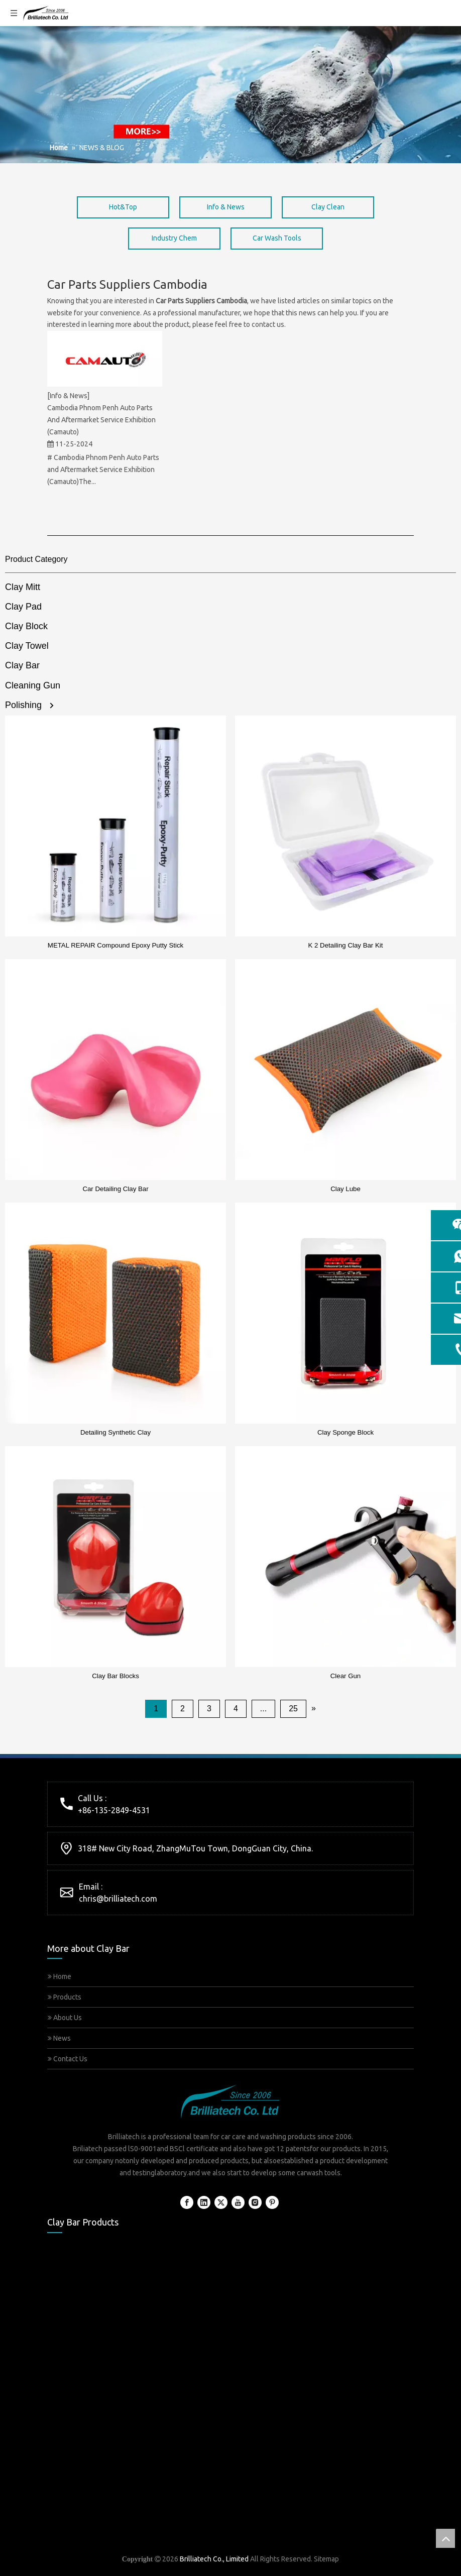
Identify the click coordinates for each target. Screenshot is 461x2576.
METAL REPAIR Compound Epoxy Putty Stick (115, 945)
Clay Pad (23, 607)
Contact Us (67, 2059)
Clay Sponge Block (345, 1432)
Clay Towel (27, 646)
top (445, 2538)
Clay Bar (22, 665)
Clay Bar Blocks (115, 1676)
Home (59, 1976)
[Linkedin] (203, 2202)
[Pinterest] (272, 2202)
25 (293, 1708)
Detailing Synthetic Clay (115, 1432)
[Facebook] (186, 2202)
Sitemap (326, 2559)
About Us (65, 2018)
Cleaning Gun (32, 685)
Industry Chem (174, 238)
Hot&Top (123, 207)
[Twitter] (220, 2202)
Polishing (23, 705)
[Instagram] (255, 2202)
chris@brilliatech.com (118, 1898)
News (59, 2038)
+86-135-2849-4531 (114, 1810)
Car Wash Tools (277, 238)
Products (64, 1997)
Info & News (226, 207)
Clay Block (26, 626)
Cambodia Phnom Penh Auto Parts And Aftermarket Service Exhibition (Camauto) (101, 420)
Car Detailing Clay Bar (115, 1189)
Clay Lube (345, 1189)
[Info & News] (68, 396)
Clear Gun (345, 1676)
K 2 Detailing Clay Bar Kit (345, 945)
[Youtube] (238, 2202)
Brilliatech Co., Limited (214, 2559)
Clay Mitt (22, 587)
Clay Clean (327, 207)
